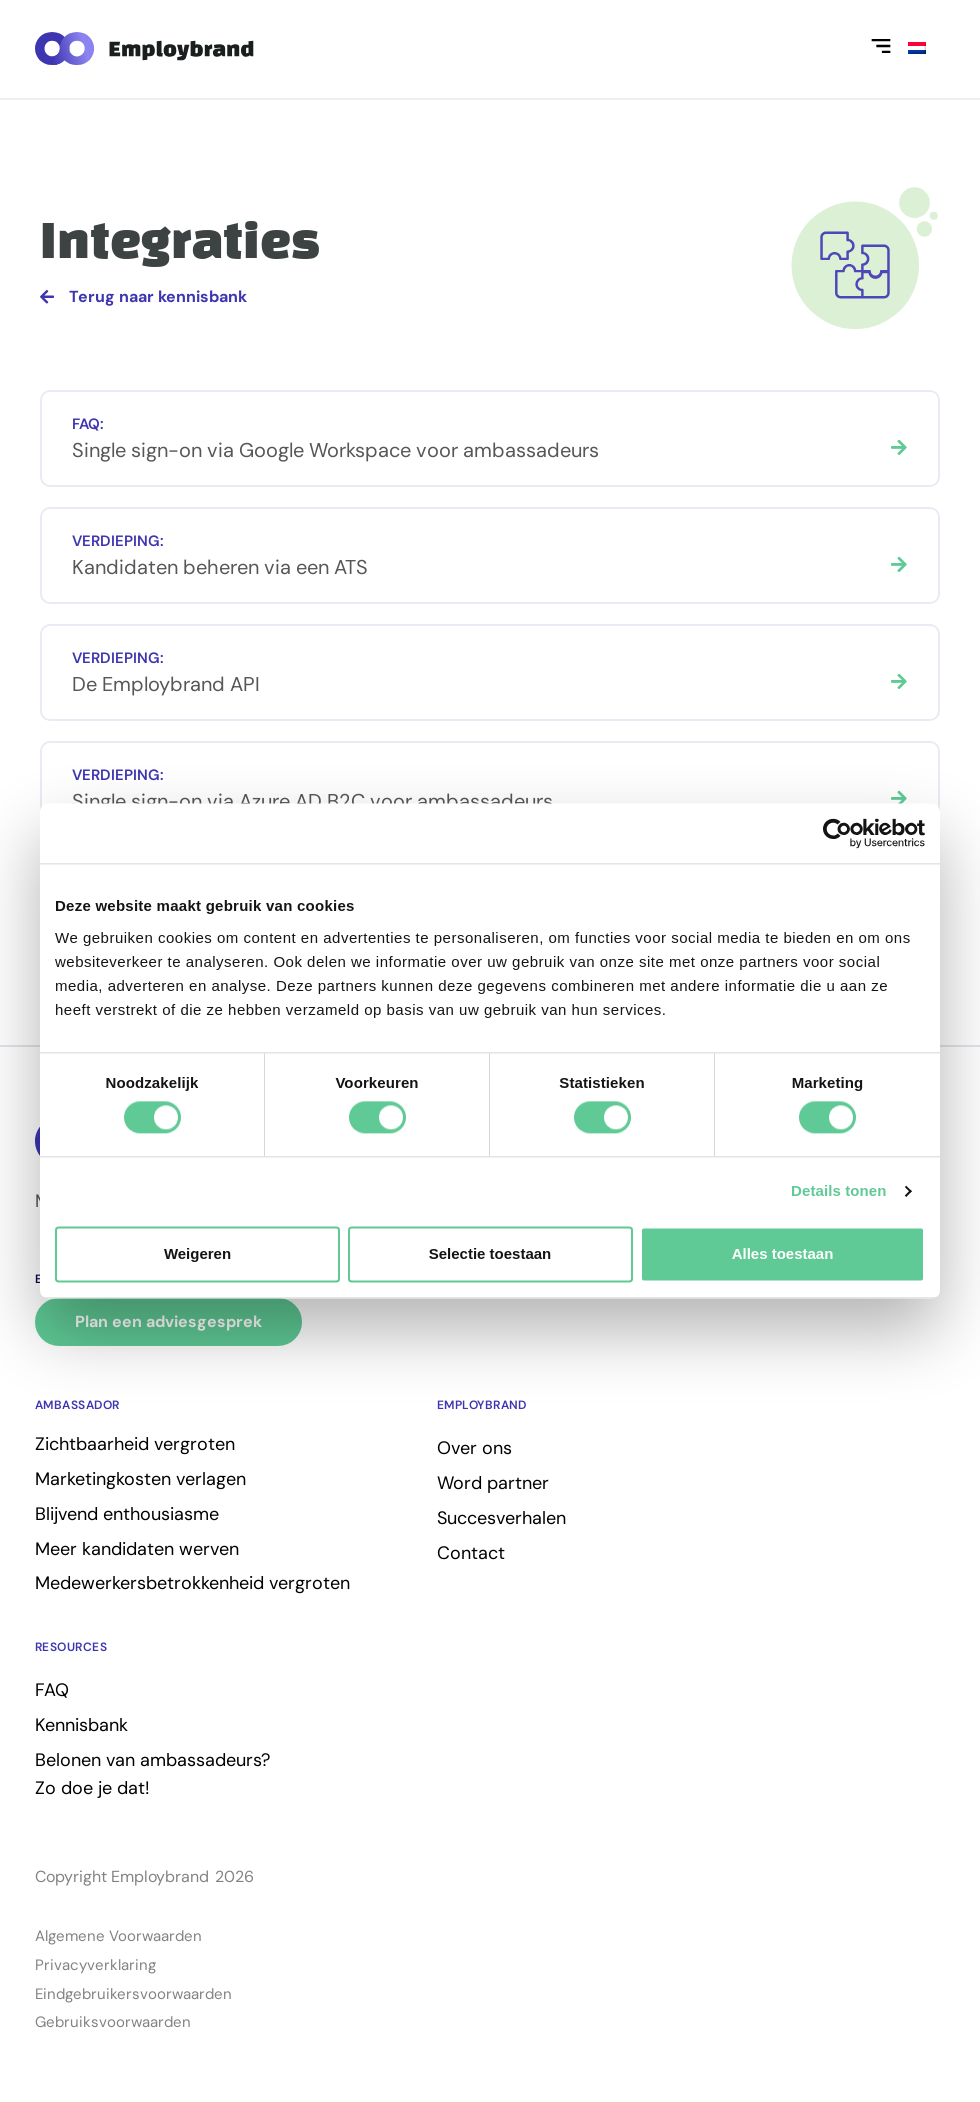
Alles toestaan (783, 1253)
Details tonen (838, 1191)
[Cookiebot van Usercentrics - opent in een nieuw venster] (837, 833)
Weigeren (197, 1253)
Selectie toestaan (490, 1253)
